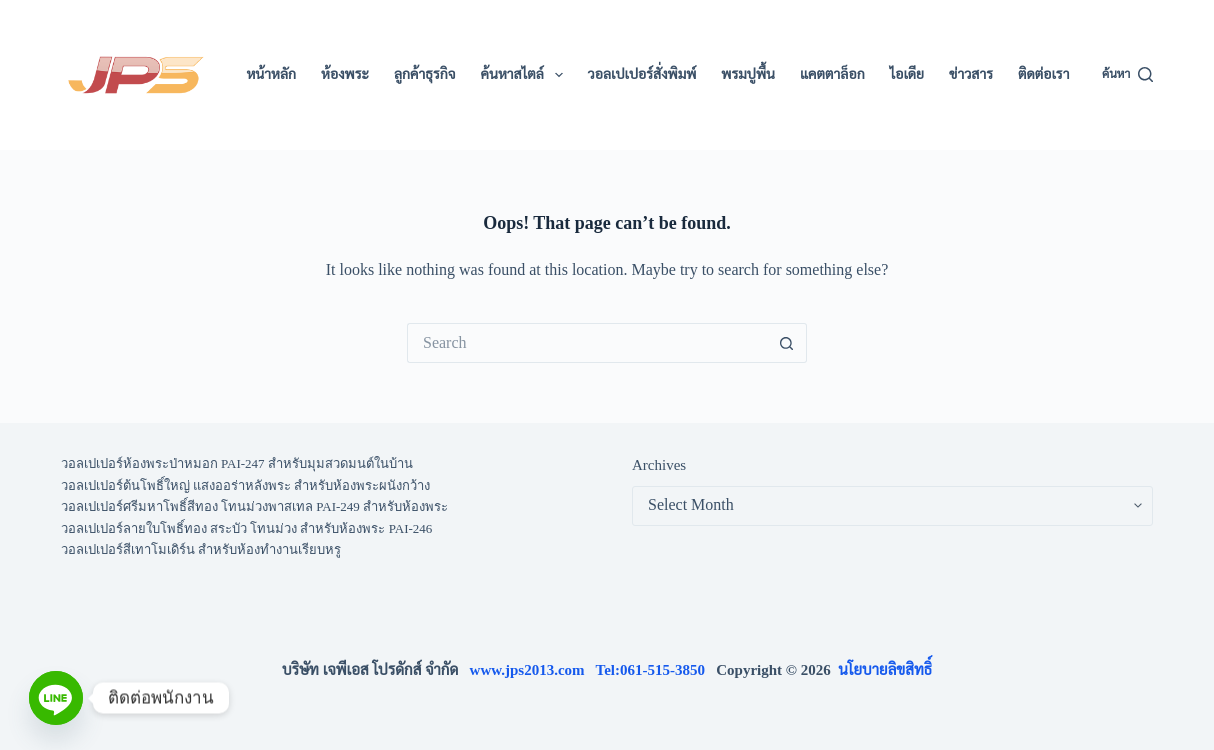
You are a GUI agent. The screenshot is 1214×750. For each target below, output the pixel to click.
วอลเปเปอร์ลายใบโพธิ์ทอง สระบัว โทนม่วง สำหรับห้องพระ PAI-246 (247, 528)
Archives (659, 465)
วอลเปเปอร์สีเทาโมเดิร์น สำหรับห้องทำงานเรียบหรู (201, 549)
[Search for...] (587, 343)
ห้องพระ (345, 74)
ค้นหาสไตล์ (526, 75)
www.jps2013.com (533, 670)
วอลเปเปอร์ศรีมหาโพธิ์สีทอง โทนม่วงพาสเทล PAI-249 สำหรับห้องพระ (254, 506)
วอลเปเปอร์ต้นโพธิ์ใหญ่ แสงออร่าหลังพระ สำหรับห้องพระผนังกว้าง (246, 485)
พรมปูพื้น (748, 74)
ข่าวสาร (971, 74)
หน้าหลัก (271, 74)
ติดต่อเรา (1043, 74)
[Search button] (787, 343)
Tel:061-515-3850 (656, 670)
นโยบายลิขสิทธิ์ (885, 670)
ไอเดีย (907, 74)
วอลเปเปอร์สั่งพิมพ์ (642, 74)
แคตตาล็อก (832, 74)
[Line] (56, 698)
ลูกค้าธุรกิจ (425, 74)
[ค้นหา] (1127, 75)
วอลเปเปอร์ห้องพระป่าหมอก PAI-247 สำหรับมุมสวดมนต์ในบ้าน (237, 463)
